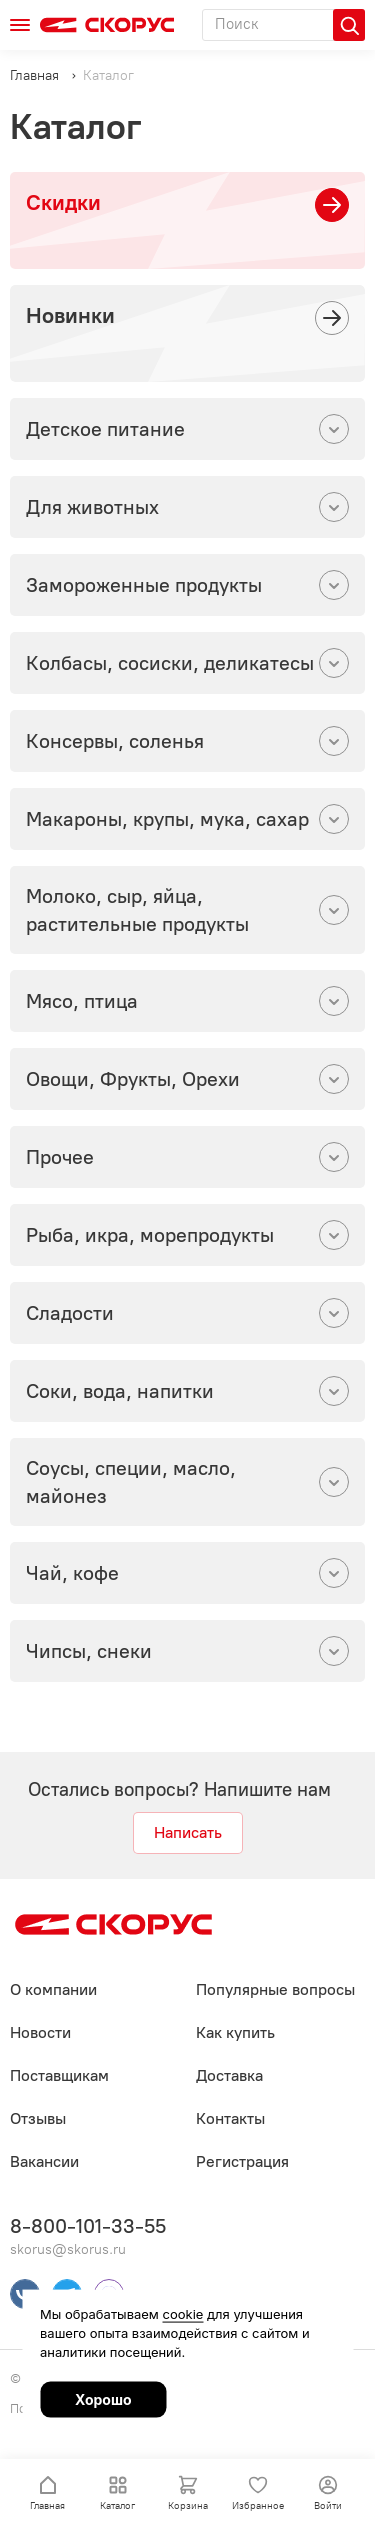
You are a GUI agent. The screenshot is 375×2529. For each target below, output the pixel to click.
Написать (188, 1832)
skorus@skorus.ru (68, 2249)
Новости (40, 2032)
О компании (53, 1989)
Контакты (230, 2118)
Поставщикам (59, 2075)
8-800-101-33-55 (88, 2226)
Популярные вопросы (275, 1989)
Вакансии (44, 2161)
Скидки (63, 202)
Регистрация (242, 2161)
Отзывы (38, 2118)
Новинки (70, 315)
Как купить (235, 2032)
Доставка (229, 2075)
